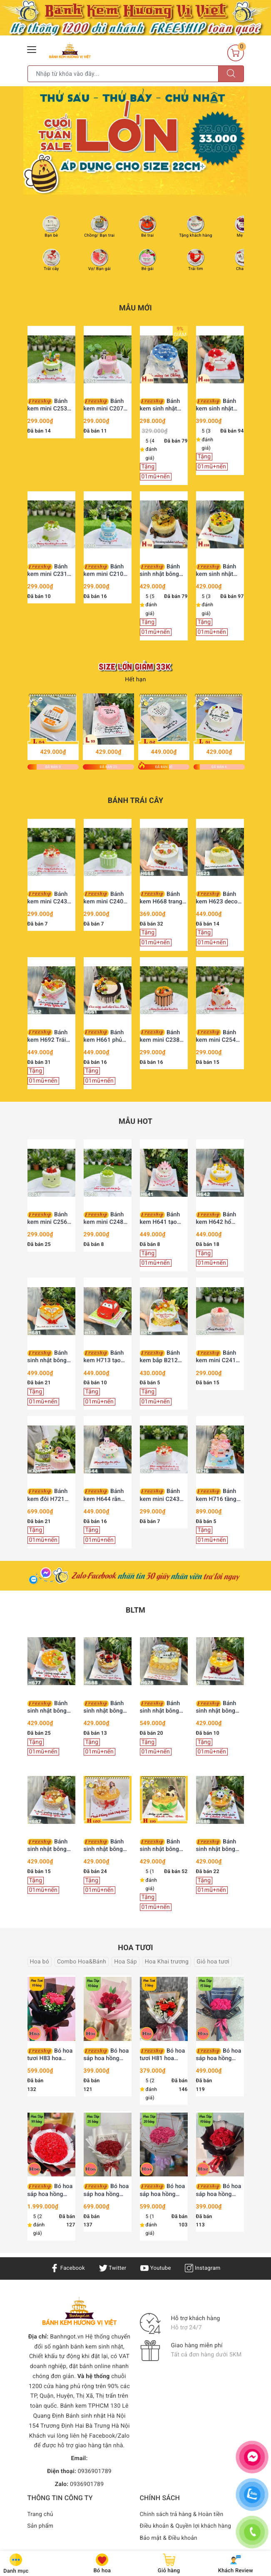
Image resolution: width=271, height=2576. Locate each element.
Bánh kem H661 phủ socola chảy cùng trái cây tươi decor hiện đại (107, 1036)
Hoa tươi (135, 1947)
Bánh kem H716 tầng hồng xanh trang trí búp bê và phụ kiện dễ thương (218, 1495)
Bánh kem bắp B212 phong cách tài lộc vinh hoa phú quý (161, 1357)
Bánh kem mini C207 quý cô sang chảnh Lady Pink (105, 405)
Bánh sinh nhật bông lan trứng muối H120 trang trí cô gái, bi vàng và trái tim (106, 1845)
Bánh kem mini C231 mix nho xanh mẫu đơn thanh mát (47, 570)
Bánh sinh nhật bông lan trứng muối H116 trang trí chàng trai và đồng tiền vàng (160, 1845)
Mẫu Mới (135, 308)
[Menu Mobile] (32, 48)
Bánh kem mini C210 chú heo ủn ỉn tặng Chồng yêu (104, 570)
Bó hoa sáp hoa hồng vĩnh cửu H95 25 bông (106, 2190)
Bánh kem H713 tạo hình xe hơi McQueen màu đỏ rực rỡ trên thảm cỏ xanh (107, 1357)
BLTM (135, 1610)
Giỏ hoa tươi (212, 1961)
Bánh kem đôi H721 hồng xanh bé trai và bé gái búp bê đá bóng (50, 1495)
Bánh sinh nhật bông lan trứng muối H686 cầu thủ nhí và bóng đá (218, 1845)
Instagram (204, 2268)
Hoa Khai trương (167, 1961)
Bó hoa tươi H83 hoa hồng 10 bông (50, 2055)
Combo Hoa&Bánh (81, 1961)
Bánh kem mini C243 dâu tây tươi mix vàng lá (48, 898)
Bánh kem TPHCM (84, 2406)
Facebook (65, 2268)
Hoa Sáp (125, 1961)
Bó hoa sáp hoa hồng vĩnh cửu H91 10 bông (106, 2055)
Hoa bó (39, 1961)
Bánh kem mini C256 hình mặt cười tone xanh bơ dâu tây (50, 1218)
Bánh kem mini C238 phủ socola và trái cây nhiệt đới (163, 1036)
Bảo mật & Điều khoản (169, 2538)
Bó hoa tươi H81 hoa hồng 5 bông (162, 2055)
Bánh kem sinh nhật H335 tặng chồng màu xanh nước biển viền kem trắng (163, 405)
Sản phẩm (41, 2526)
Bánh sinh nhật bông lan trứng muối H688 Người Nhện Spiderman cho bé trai (107, 1707)
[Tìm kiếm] (231, 73)
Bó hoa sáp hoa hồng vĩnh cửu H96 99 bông (50, 2190)
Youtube (156, 2268)
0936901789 (95, 2471)
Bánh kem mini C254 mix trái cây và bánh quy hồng (216, 1036)
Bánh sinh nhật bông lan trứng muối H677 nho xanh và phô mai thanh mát (51, 1707)
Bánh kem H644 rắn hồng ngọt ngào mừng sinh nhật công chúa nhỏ (104, 1495)
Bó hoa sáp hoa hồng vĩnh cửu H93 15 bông (218, 2055)
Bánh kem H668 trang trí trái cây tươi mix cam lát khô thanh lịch (161, 898)
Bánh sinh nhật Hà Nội (96, 2416)
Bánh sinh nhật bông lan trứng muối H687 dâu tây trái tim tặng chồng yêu (50, 1845)
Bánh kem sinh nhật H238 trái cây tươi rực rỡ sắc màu (220, 570)
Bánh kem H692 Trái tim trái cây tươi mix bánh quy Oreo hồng (48, 1036)
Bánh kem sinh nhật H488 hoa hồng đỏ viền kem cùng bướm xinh (219, 405)
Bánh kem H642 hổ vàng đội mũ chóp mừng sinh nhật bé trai (220, 1218)
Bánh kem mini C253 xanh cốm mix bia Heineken (50, 405)
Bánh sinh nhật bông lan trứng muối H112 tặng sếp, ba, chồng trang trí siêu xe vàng (160, 570)
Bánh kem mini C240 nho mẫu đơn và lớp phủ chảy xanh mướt (105, 898)
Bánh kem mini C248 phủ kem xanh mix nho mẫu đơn (107, 1218)
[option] (135, 140)
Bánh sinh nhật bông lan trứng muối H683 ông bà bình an (219, 1707)
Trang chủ (40, 2514)
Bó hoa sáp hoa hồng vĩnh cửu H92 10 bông (218, 2190)
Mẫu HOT (135, 1121)
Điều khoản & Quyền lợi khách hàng (187, 2526)
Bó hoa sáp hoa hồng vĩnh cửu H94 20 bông (162, 2190)
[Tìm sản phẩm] (123, 73)
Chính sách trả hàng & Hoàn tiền (183, 2514)
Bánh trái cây (136, 800)
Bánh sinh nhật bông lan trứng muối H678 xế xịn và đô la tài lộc (163, 1707)
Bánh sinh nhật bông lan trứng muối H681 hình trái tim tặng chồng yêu (51, 1357)
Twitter (112, 2268)
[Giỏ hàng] (235, 53)
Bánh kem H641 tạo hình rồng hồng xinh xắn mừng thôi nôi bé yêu (160, 1218)
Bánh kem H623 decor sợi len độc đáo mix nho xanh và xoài (218, 898)
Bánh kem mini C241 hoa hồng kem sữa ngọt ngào (216, 1357)
